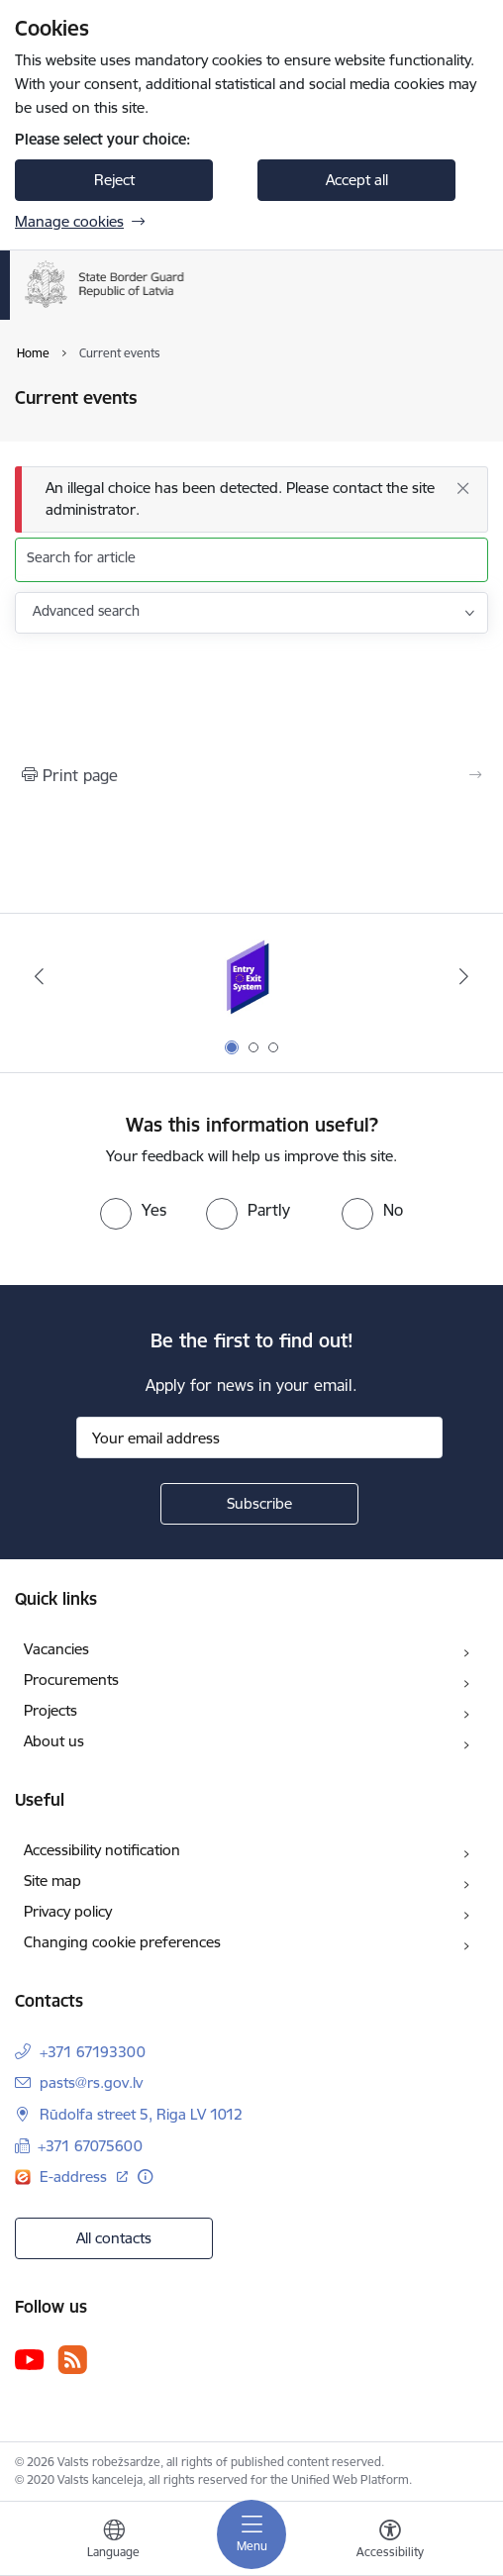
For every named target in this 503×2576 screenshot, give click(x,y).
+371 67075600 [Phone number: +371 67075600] (90, 2145)
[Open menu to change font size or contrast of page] (390, 2541)
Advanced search (86, 611)
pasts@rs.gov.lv (91, 2082)
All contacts (113, 2238)
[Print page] (251, 775)
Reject (114, 179)
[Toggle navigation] (251, 2534)
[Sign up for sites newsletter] (259, 1504)
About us (54, 1741)
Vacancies (56, 1648)
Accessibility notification (102, 1849)
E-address (75, 2176)
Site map (52, 1880)
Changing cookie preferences (122, 1941)
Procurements (71, 1679)
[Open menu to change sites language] (114, 2541)
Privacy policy (68, 1911)
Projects (50, 1710)
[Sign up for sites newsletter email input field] (259, 1437)
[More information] (145, 2176)
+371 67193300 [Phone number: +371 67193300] (93, 2051)
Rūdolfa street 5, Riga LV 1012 (141, 2114)
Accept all (357, 179)
